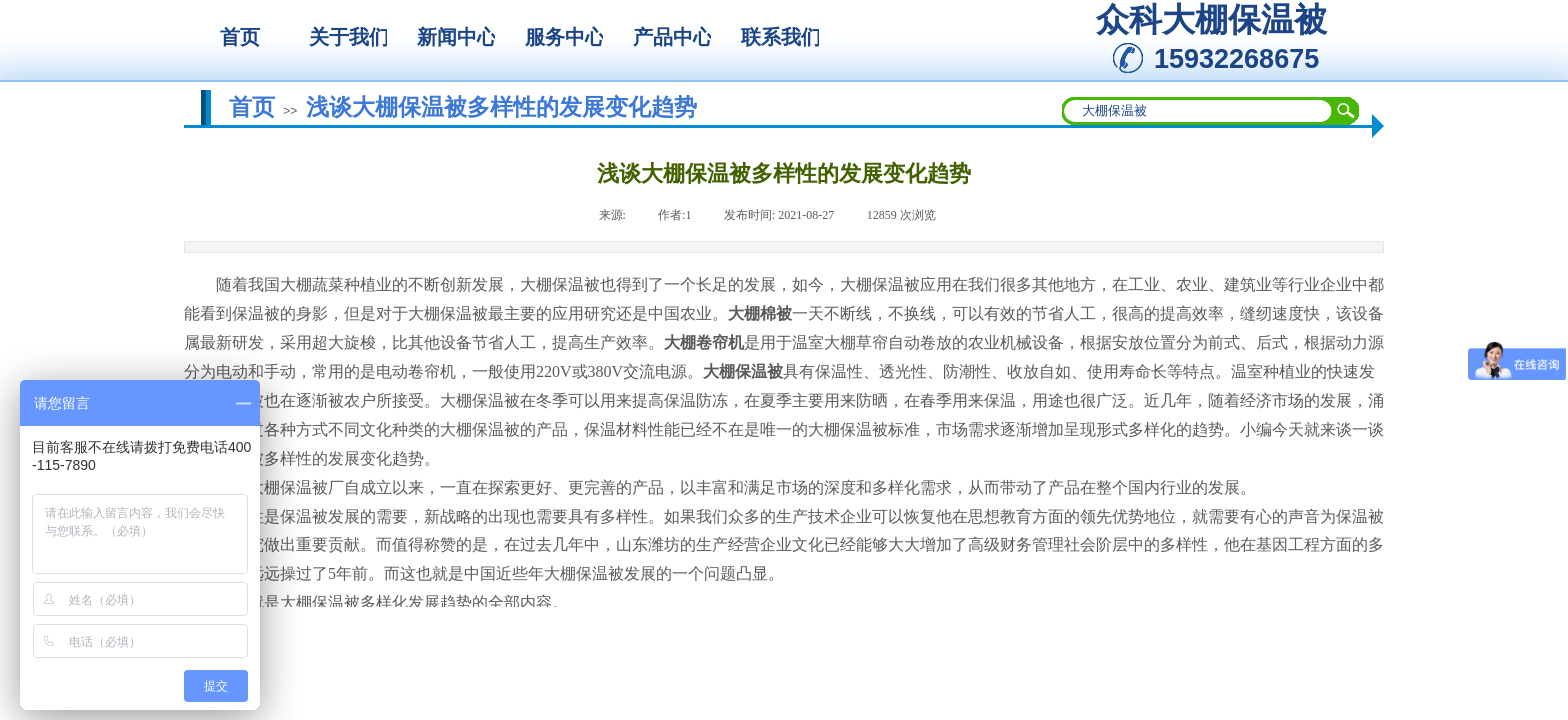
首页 (252, 107)
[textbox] (1198, 111)
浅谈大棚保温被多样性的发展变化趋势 (501, 107)
